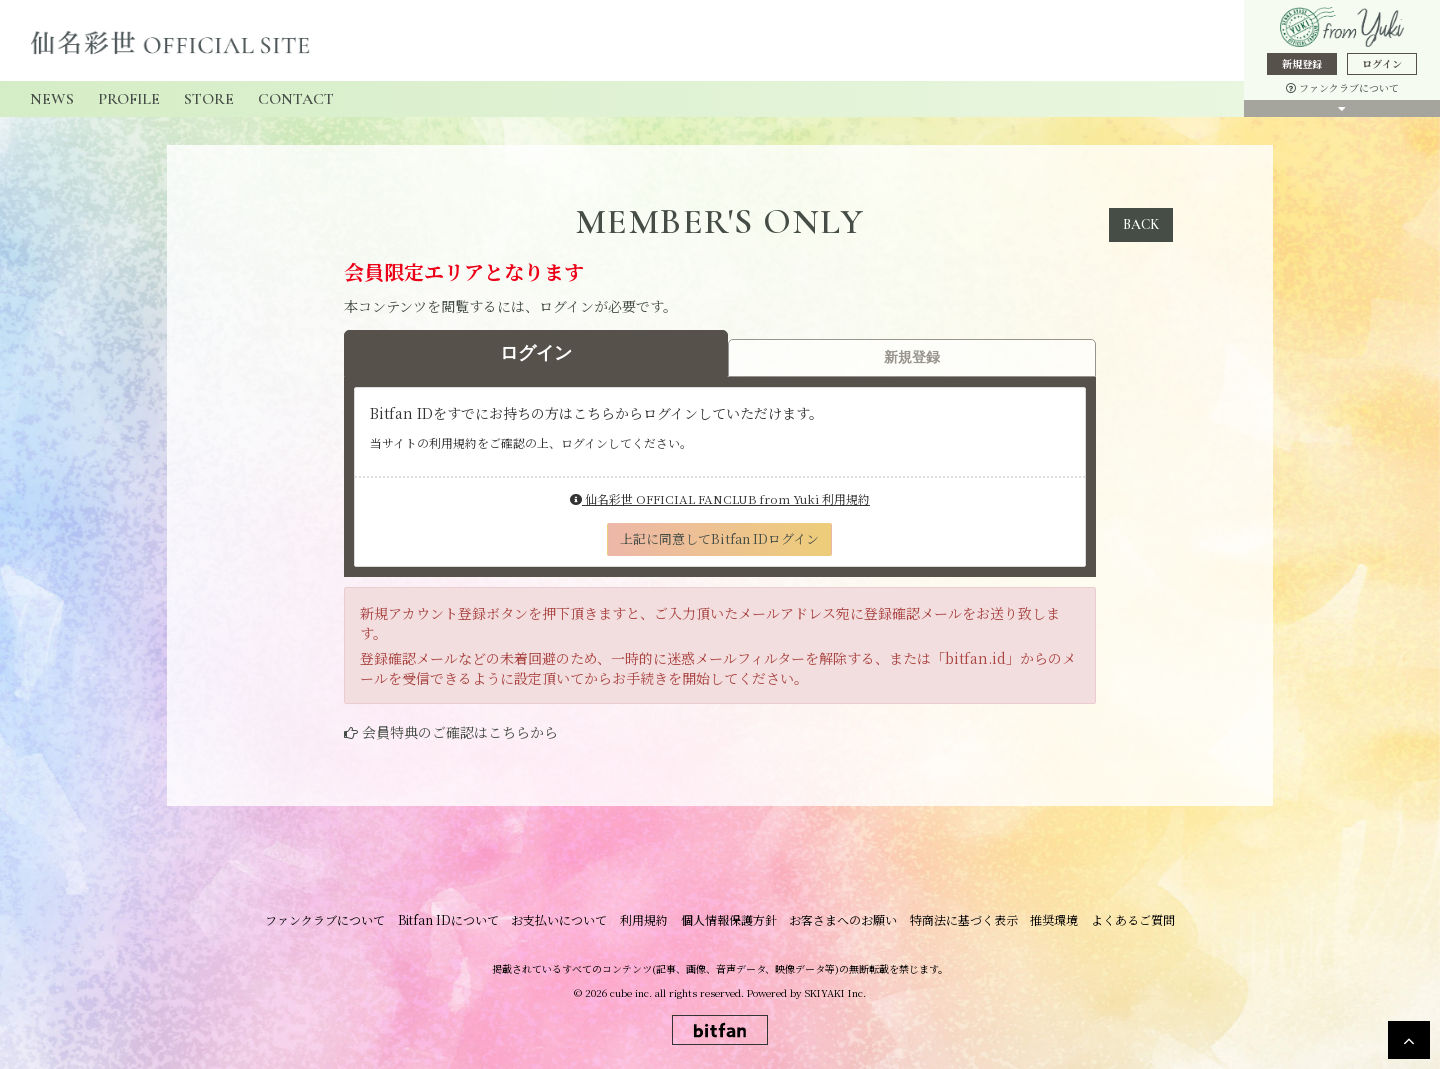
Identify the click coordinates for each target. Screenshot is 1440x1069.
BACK (1141, 224)
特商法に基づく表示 (959, 919)
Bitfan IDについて (456, 919)
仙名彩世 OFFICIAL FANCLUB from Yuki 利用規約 (720, 498)
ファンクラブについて (1342, 87)
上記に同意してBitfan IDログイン (719, 538)
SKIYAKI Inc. (835, 991)
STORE (209, 99)
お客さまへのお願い (841, 919)
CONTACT (296, 99)
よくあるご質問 (1123, 919)
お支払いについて (565, 919)
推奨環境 (1047, 919)
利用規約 (647, 919)
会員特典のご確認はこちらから (460, 732)
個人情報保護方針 (729, 919)
